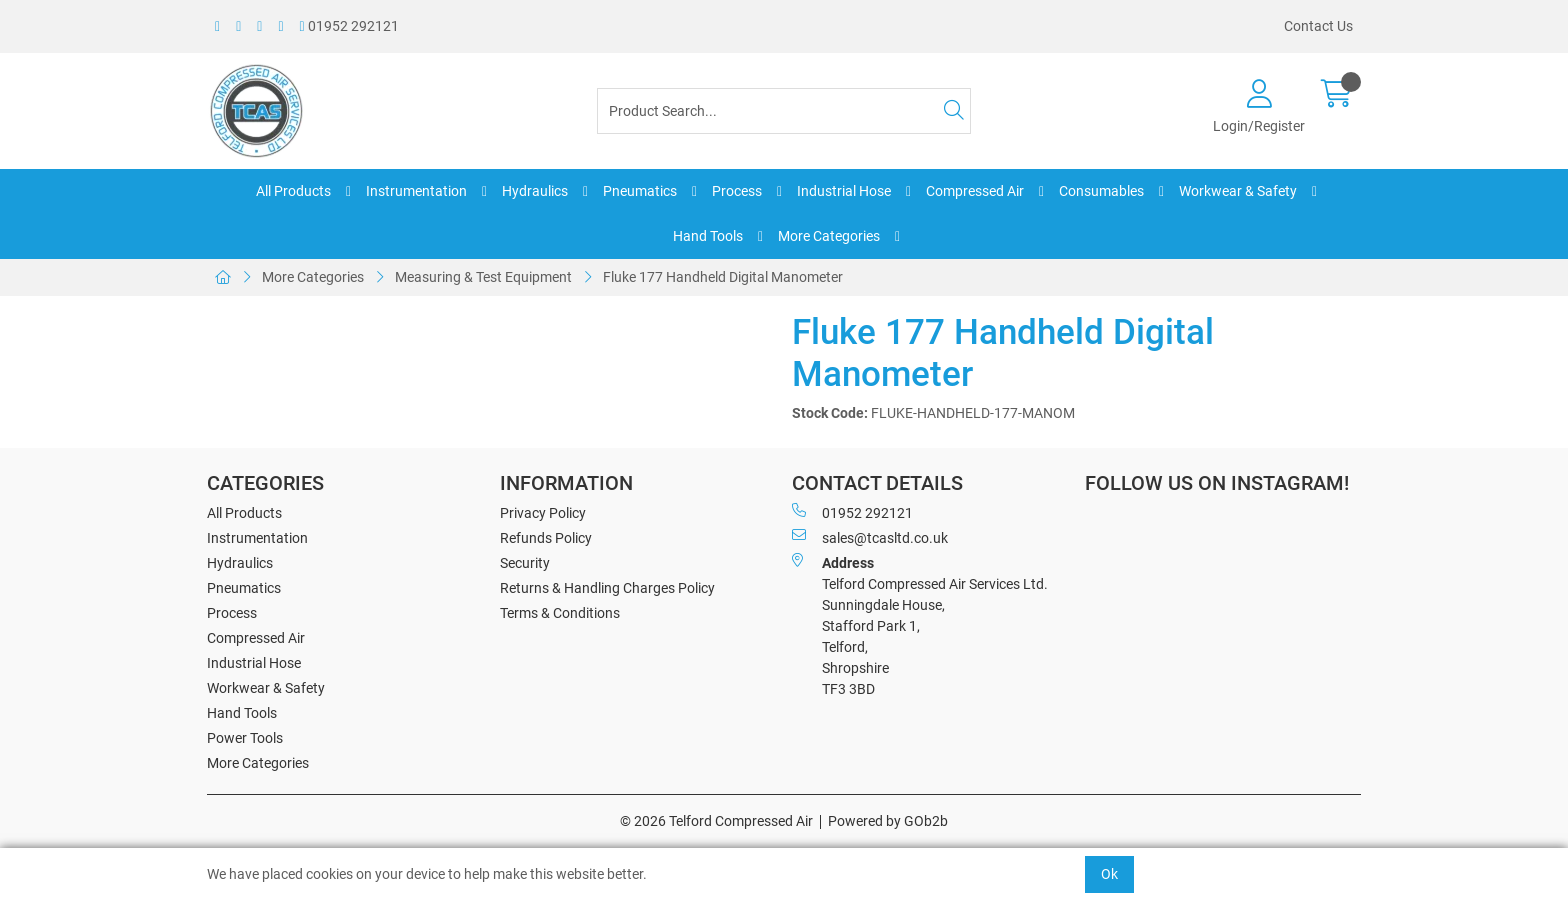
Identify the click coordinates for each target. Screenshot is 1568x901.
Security (525, 563)
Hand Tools (708, 236)
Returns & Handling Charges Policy (607, 588)
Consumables (1101, 191)
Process (737, 191)
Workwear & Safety (1238, 191)
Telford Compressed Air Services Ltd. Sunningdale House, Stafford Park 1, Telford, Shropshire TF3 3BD (920, 625)
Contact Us (1318, 26)
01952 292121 (349, 26)
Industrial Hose (844, 191)
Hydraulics (535, 191)
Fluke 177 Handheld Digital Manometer (723, 277)
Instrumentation (416, 191)
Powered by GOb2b (888, 821)
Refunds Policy (546, 538)
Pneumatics (640, 191)
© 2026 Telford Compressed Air (716, 821)
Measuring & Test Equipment (483, 277)
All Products (293, 191)
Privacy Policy (543, 513)
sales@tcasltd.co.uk (870, 537)
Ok (1109, 874)
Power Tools (245, 738)
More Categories (829, 236)
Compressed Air (975, 191)
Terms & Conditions (560, 613)
